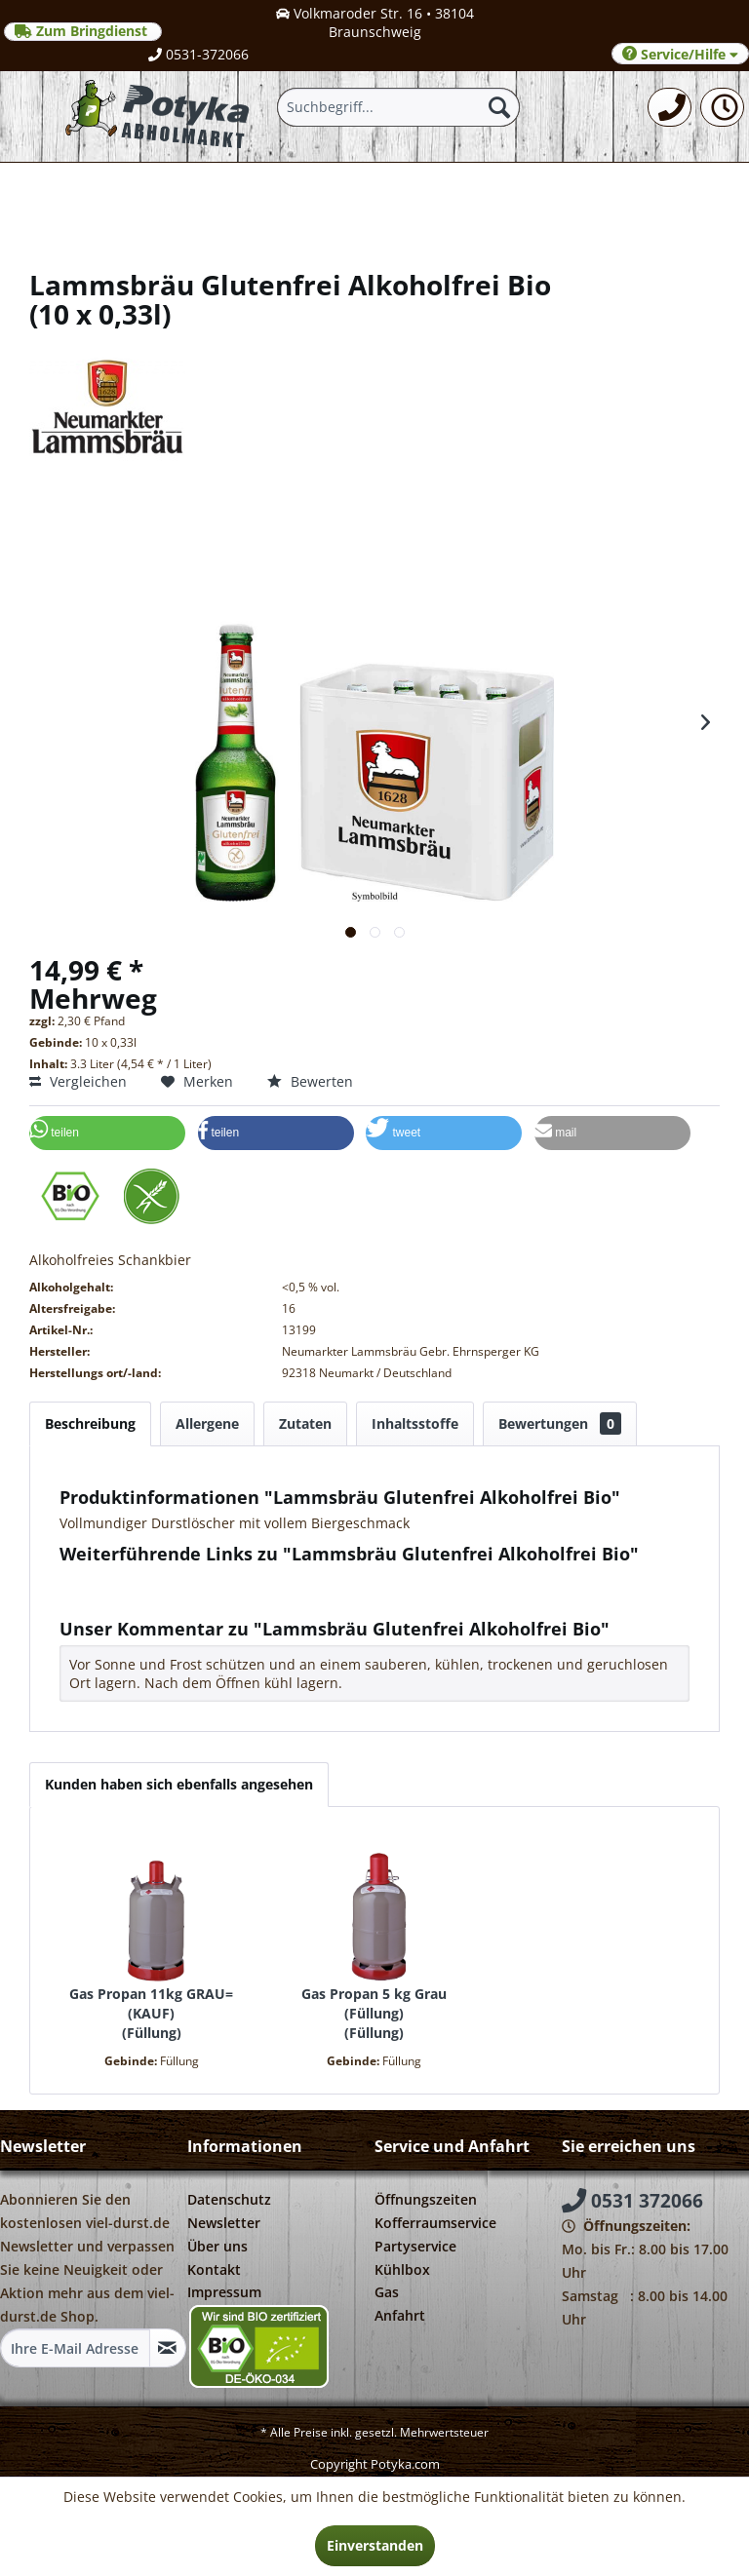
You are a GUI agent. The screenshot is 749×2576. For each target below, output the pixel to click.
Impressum (224, 2292)
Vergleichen (78, 1081)
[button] (107, 1133)
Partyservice (415, 2246)
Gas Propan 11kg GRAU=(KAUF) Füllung (151, 2013)
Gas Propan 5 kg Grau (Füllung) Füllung (374, 2013)
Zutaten (305, 1423)
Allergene (207, 1423)
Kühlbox (402, 2269)
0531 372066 (632, 2200)
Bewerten (310, 1081)
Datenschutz (229, 2199)
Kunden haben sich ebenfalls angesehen (179, 1784)
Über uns (217, 2246)
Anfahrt (399, 2315)
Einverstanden (375, 2545)
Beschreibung (90, 1423)
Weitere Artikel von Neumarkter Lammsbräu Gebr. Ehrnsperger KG (286, 1598)
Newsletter (223, 2222)
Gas (386, 2292)
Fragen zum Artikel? (132, 1579)
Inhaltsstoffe (415, 1423)
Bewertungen (559, 1423)
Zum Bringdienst (83, 31)
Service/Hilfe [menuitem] (680, 54)
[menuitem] (669, 107)
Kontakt (214, 2269)
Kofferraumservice (435, 2222)
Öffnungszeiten (425, 2199)
